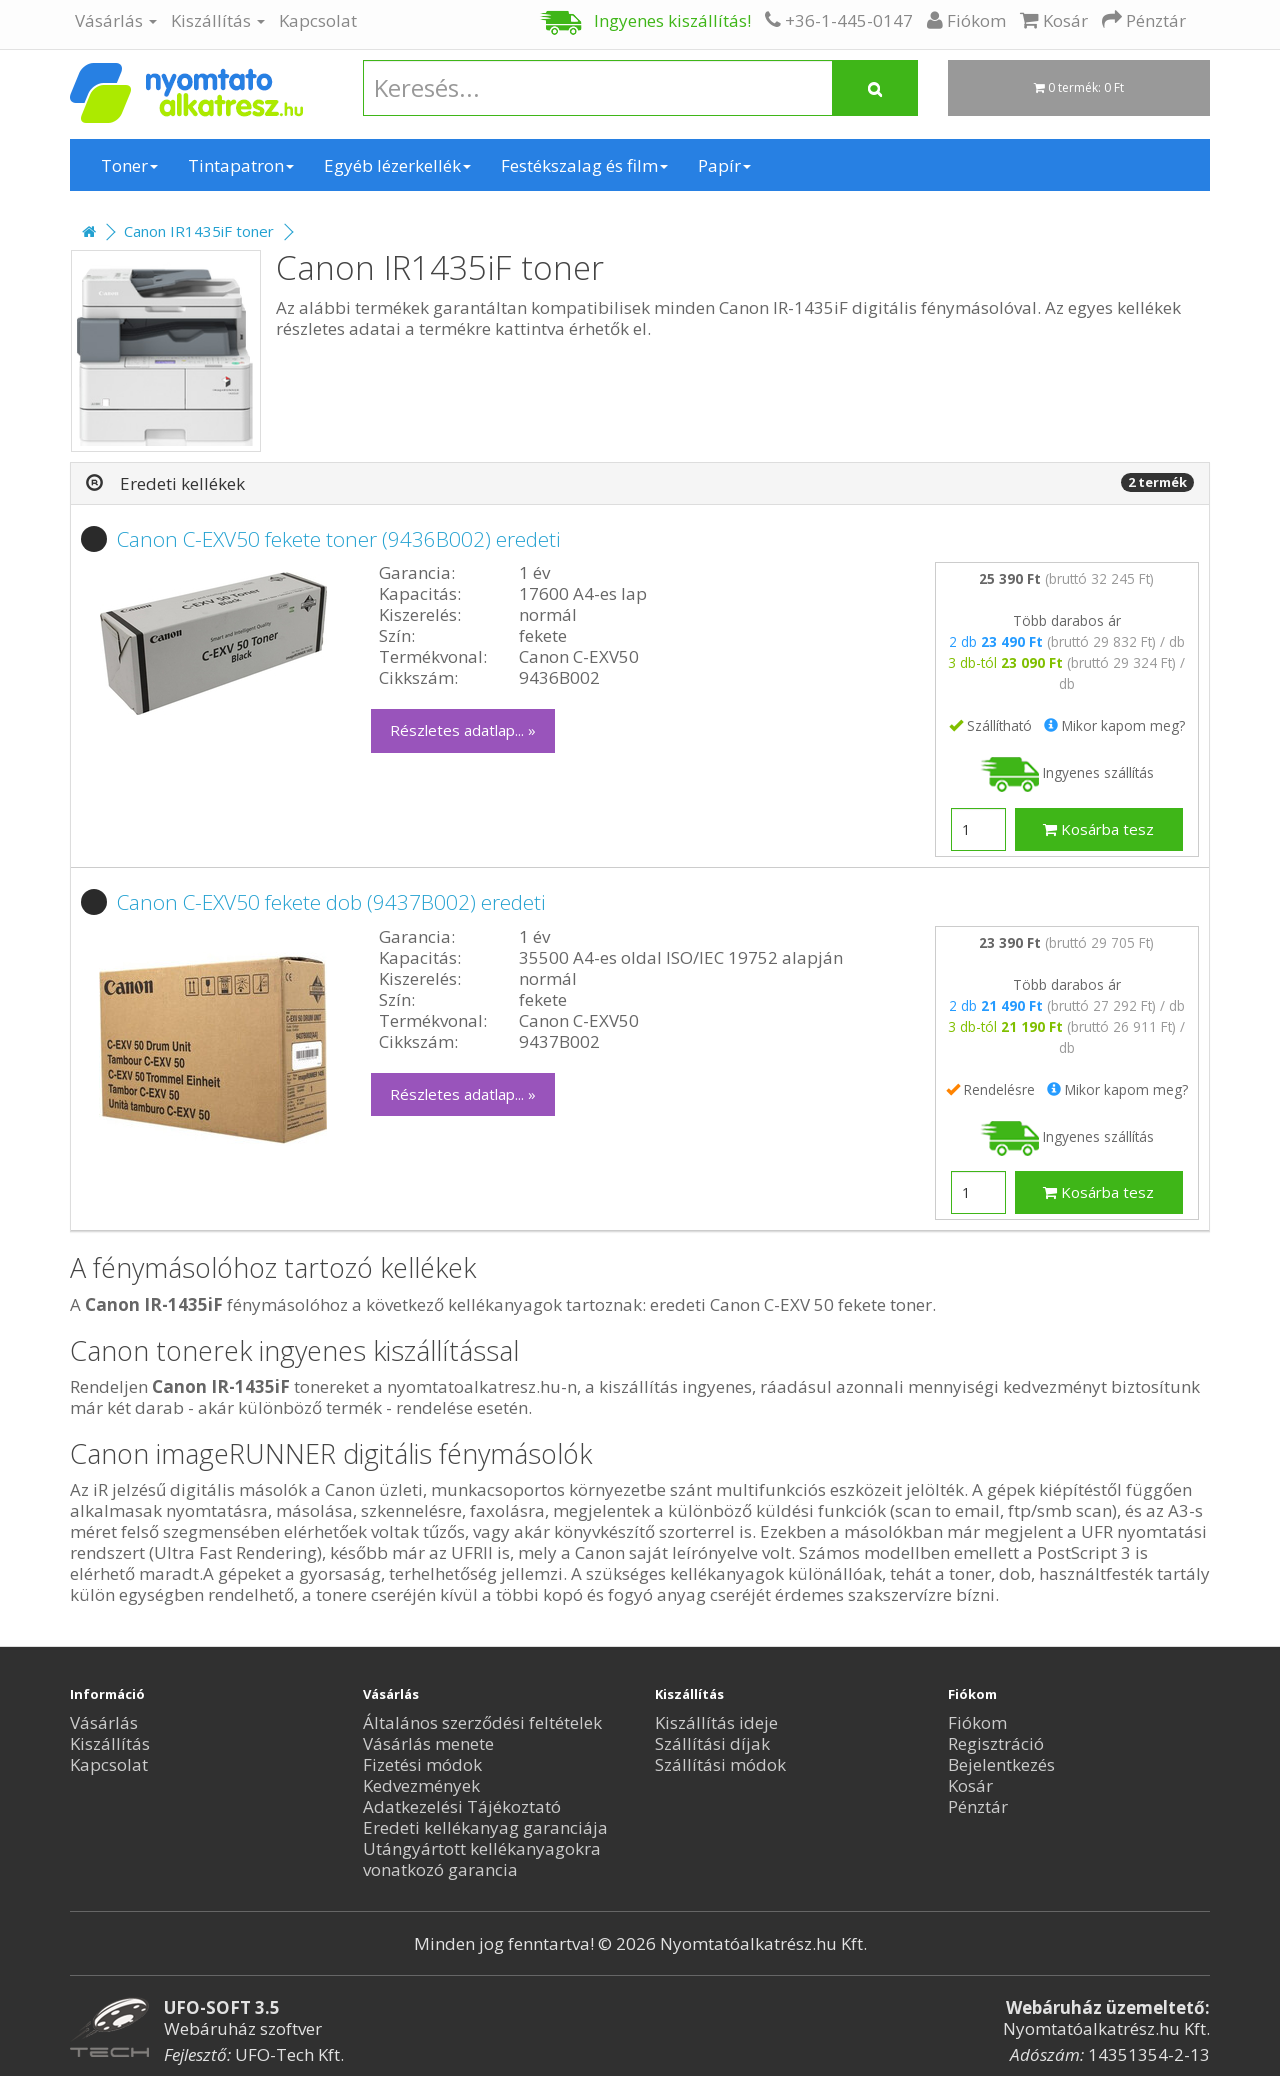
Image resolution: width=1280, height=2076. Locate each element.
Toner (129, 165)
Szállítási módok (720, 1764)
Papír (724, 165)
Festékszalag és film (584, 165)
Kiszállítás (218, 20)
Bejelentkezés (1001, 1764)
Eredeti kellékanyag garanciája (485, 1827)
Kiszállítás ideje (716, 1722)
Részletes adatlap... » (463, 730)
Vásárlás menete (428, 1743)
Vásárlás (116, 20)
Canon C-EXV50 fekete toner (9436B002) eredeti (339, 539)
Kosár (970, 1785)
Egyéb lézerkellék (397, 165)
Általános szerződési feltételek (482, 1722)
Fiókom (977, 1722)
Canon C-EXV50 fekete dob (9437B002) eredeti (331, 902)
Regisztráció (996, 1743)
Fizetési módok (422, 1764)
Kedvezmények (421, 1785)
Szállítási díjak (712, 1743)
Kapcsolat (318, 20)
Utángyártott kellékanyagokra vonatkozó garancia (482, 1859)
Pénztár (978, 1806)
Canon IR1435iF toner (199, 231)
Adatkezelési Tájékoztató (462, 1806)
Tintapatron (241, 165)
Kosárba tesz (1098, 829)
